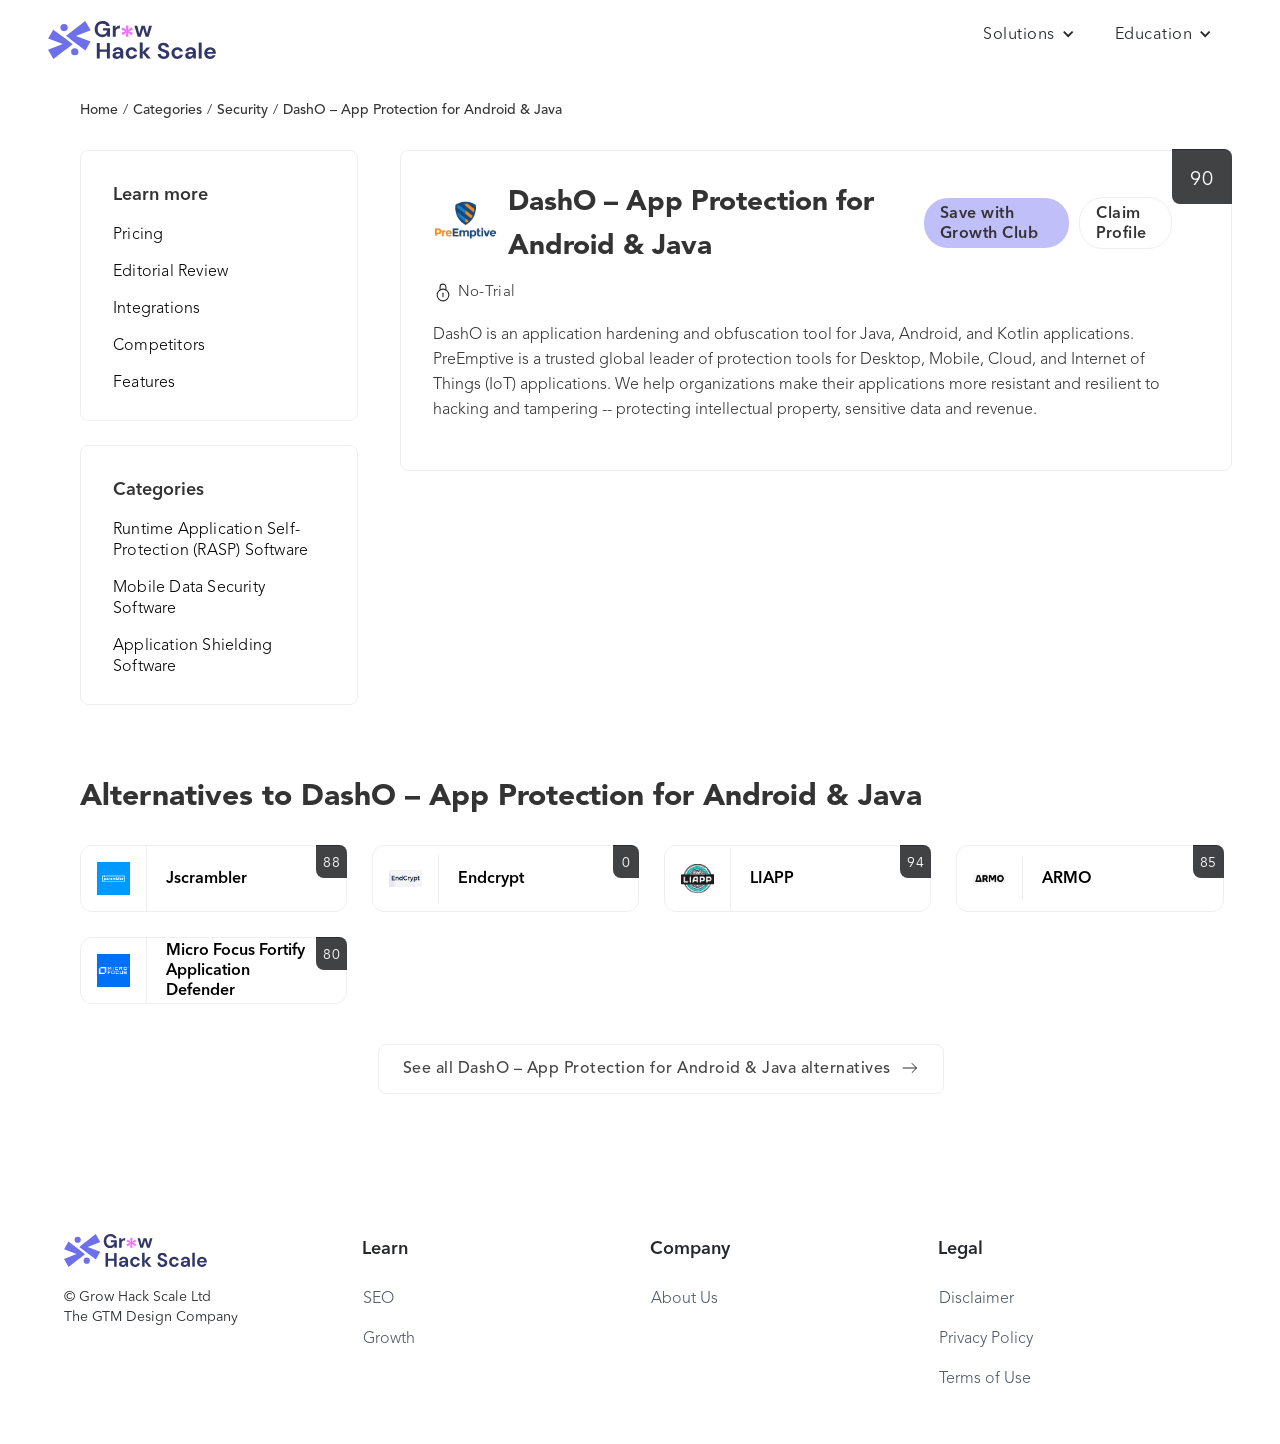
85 (1208, 863)
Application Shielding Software (192, 656)
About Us (684, 1299)
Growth (389, 1339)
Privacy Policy (986, 1339)
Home (99, 110)
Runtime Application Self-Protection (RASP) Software (210, 540)
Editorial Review (170, 272)
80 (331, 955)
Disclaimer (976, 1299)
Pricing (138, 235)
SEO (378, 1299)
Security (242, 110)
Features (144, 383)
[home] (132, 40)
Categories (167, 110)
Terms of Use (985, 1379)
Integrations (156, 309)
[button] (1029, 35)
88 (331, 863)
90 (1201, 180)
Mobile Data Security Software (189, 598)
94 (915, 863)
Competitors (159, 346)
